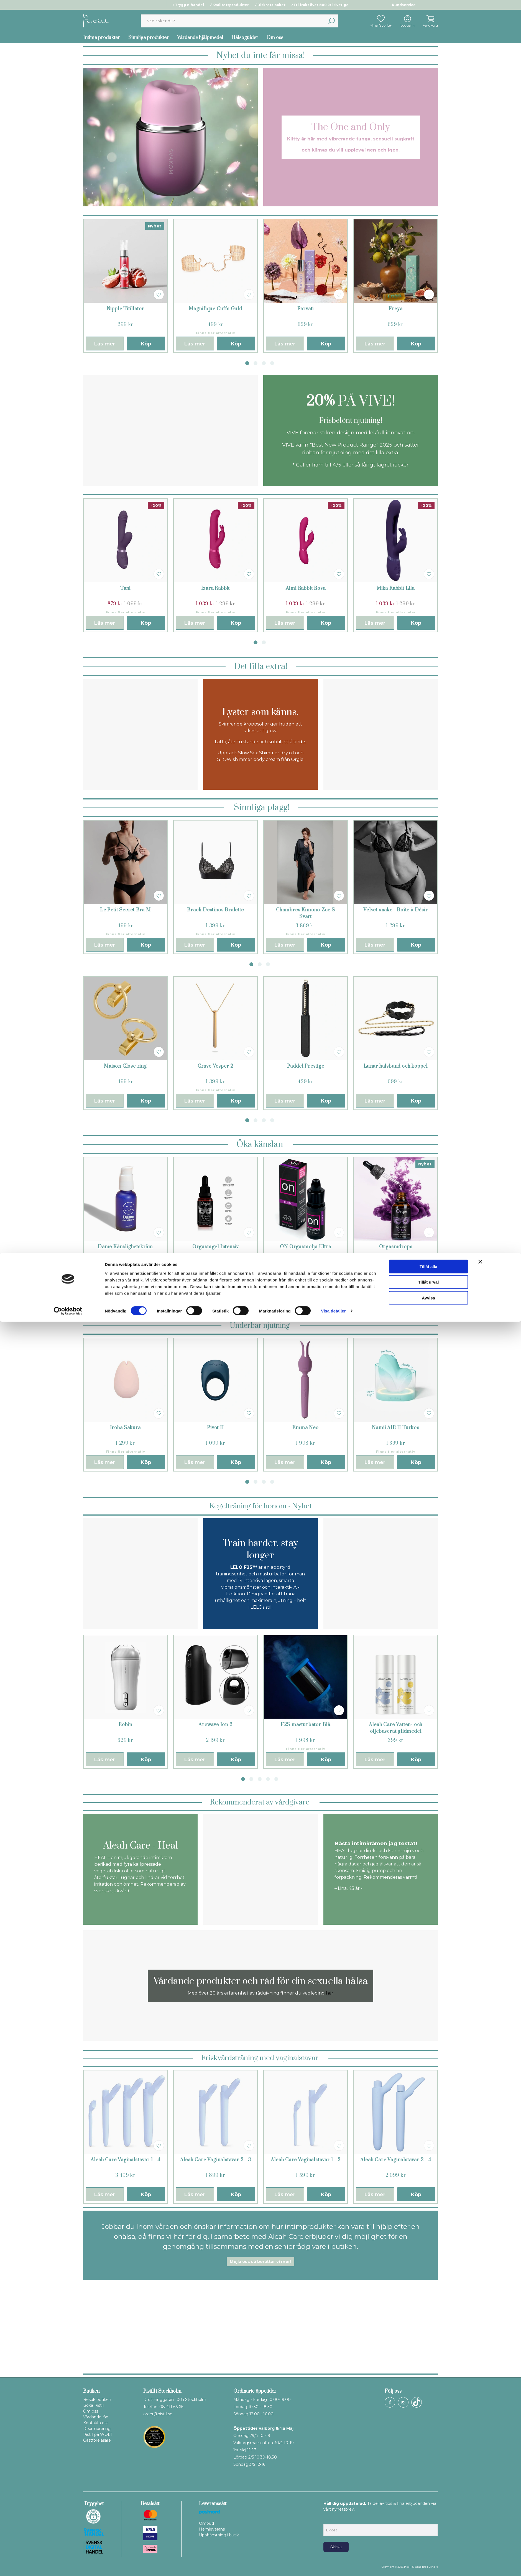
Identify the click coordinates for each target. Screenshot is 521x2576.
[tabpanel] (125, 286)
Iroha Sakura (125, 1428)
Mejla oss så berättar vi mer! (260, 2261)
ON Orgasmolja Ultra (305, 1247)
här (329, 1993)
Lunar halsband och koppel (396, 1066)
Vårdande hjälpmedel (200, 38)
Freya (396, 309)
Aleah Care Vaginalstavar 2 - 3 (215, 2160)
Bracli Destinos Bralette (215, 910)
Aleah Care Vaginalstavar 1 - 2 (306, 2160)
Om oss (275, 38)
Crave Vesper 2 (215, 1066)
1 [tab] (247, 363)
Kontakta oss (95, 2422)
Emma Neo (305, 1428)
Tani (125, 588)
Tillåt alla (428, 2520)
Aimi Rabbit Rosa (306, 588)
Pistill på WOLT (97, 2434)
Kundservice (404, 5)
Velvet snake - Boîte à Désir (395, 910)
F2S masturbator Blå (305, 1725)
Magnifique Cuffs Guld (215, 309)
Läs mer (104, 344)
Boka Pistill (93, 2405)
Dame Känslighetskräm (125, 1247)
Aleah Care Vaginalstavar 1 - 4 (125, 2160)
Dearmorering (97, 2428)
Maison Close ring (125, 1066)
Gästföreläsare (97, 2440)
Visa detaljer (333, 2565)
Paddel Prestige (305, 1066)
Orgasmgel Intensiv (215, 1247)
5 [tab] (276, 1779)
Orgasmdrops (395, 1247)
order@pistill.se (157, 2413)
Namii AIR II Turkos (395, 1428)
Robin (125, 1725)
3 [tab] (264, 363)
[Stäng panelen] (480, 2516)
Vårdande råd (95, 2416)
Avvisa (428, 2551)
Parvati (305, 309)
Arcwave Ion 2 (215, 1725)
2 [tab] (255, 363)
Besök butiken (97, 2399)
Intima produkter (101, 38)
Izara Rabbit (215, 588)
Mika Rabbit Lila (396, 588)
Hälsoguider (244, 38)
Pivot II (215, 1428)
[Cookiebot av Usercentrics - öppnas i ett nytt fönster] (68, 2565)
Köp (146, 344)
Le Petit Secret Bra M (125, 910)
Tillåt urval (428, 2536)
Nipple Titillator (125, 309)
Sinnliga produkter (148, 38)
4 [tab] (272, 363)
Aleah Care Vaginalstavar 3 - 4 (395, 2160)
